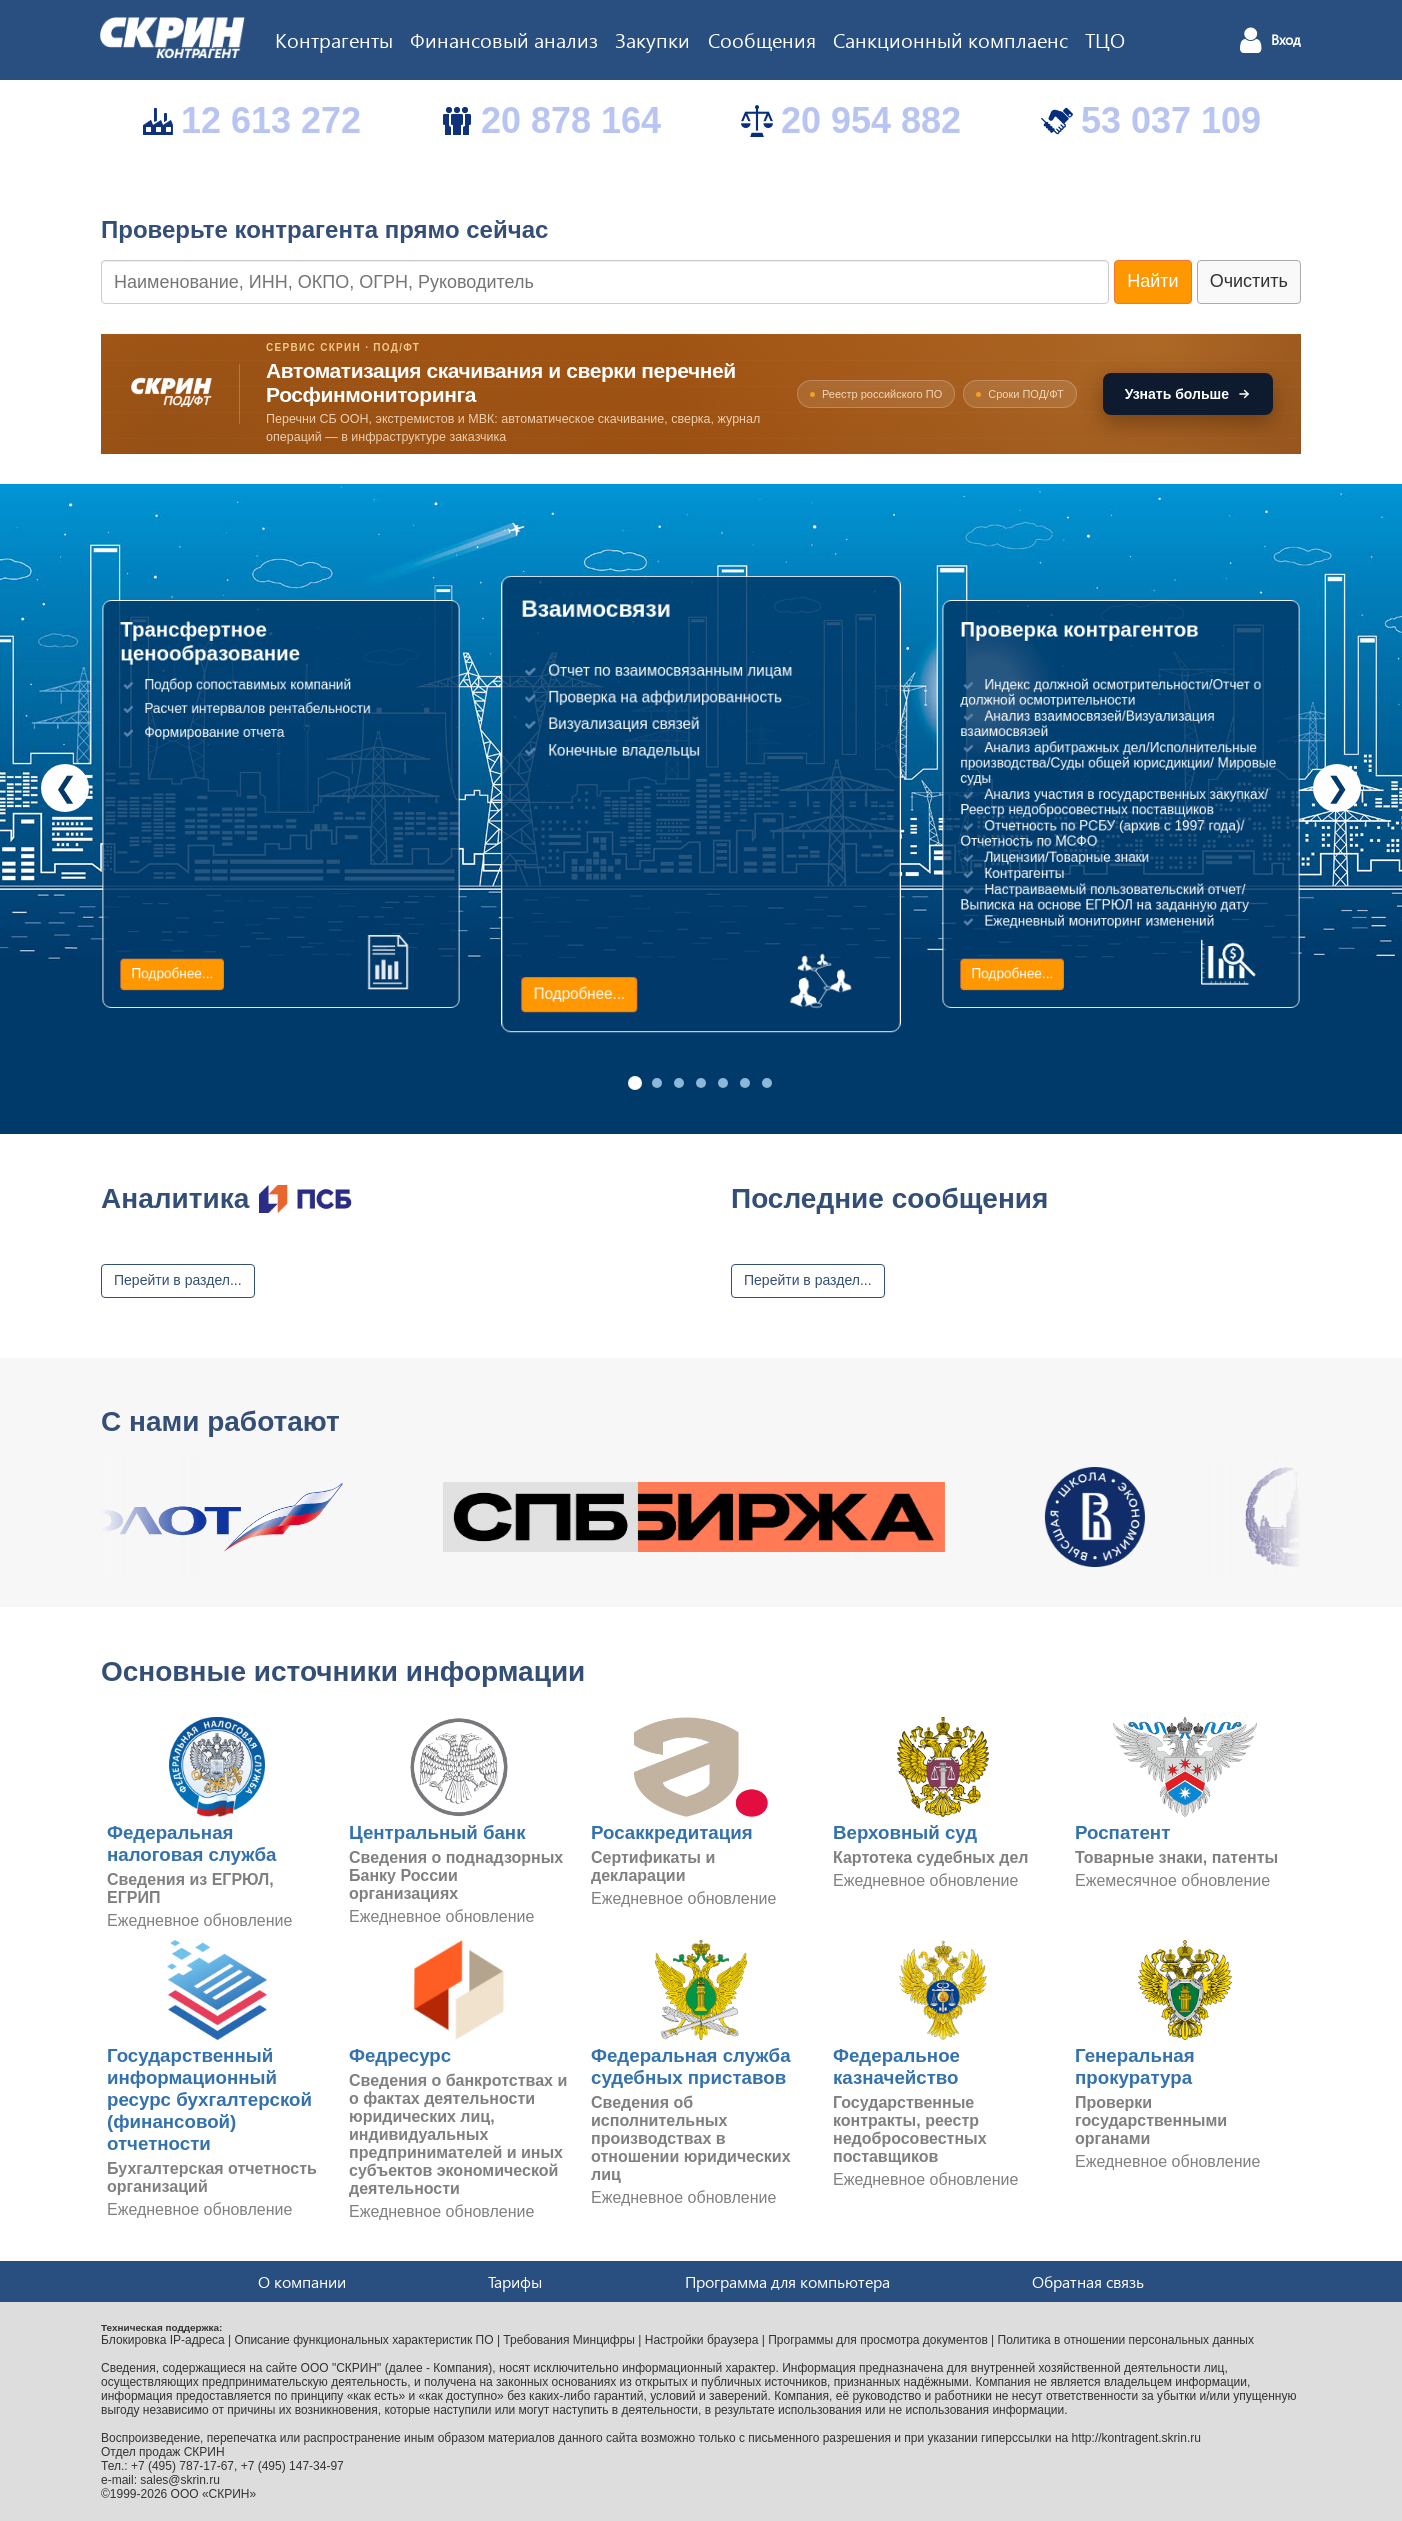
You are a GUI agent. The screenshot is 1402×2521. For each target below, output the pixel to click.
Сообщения (762, 39)
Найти (1152, 281)
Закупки (652, 39)
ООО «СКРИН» (214, 2494)
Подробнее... (172, 974)
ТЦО (1105, 39)
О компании (302, 2281)
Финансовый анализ (504, 39)
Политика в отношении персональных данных (1126, 2340)
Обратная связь (1088, 2281)
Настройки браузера (702, 2340)
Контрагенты (334, 39)
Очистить (1249, 281)
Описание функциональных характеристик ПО (364, 2340)
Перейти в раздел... (178, 1280)
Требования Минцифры (569, 2340)
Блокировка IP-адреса (163, 2340)
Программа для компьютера (787, 2281)
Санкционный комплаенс (950, 39)
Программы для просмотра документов (878, 2340)
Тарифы (515, 2281)
